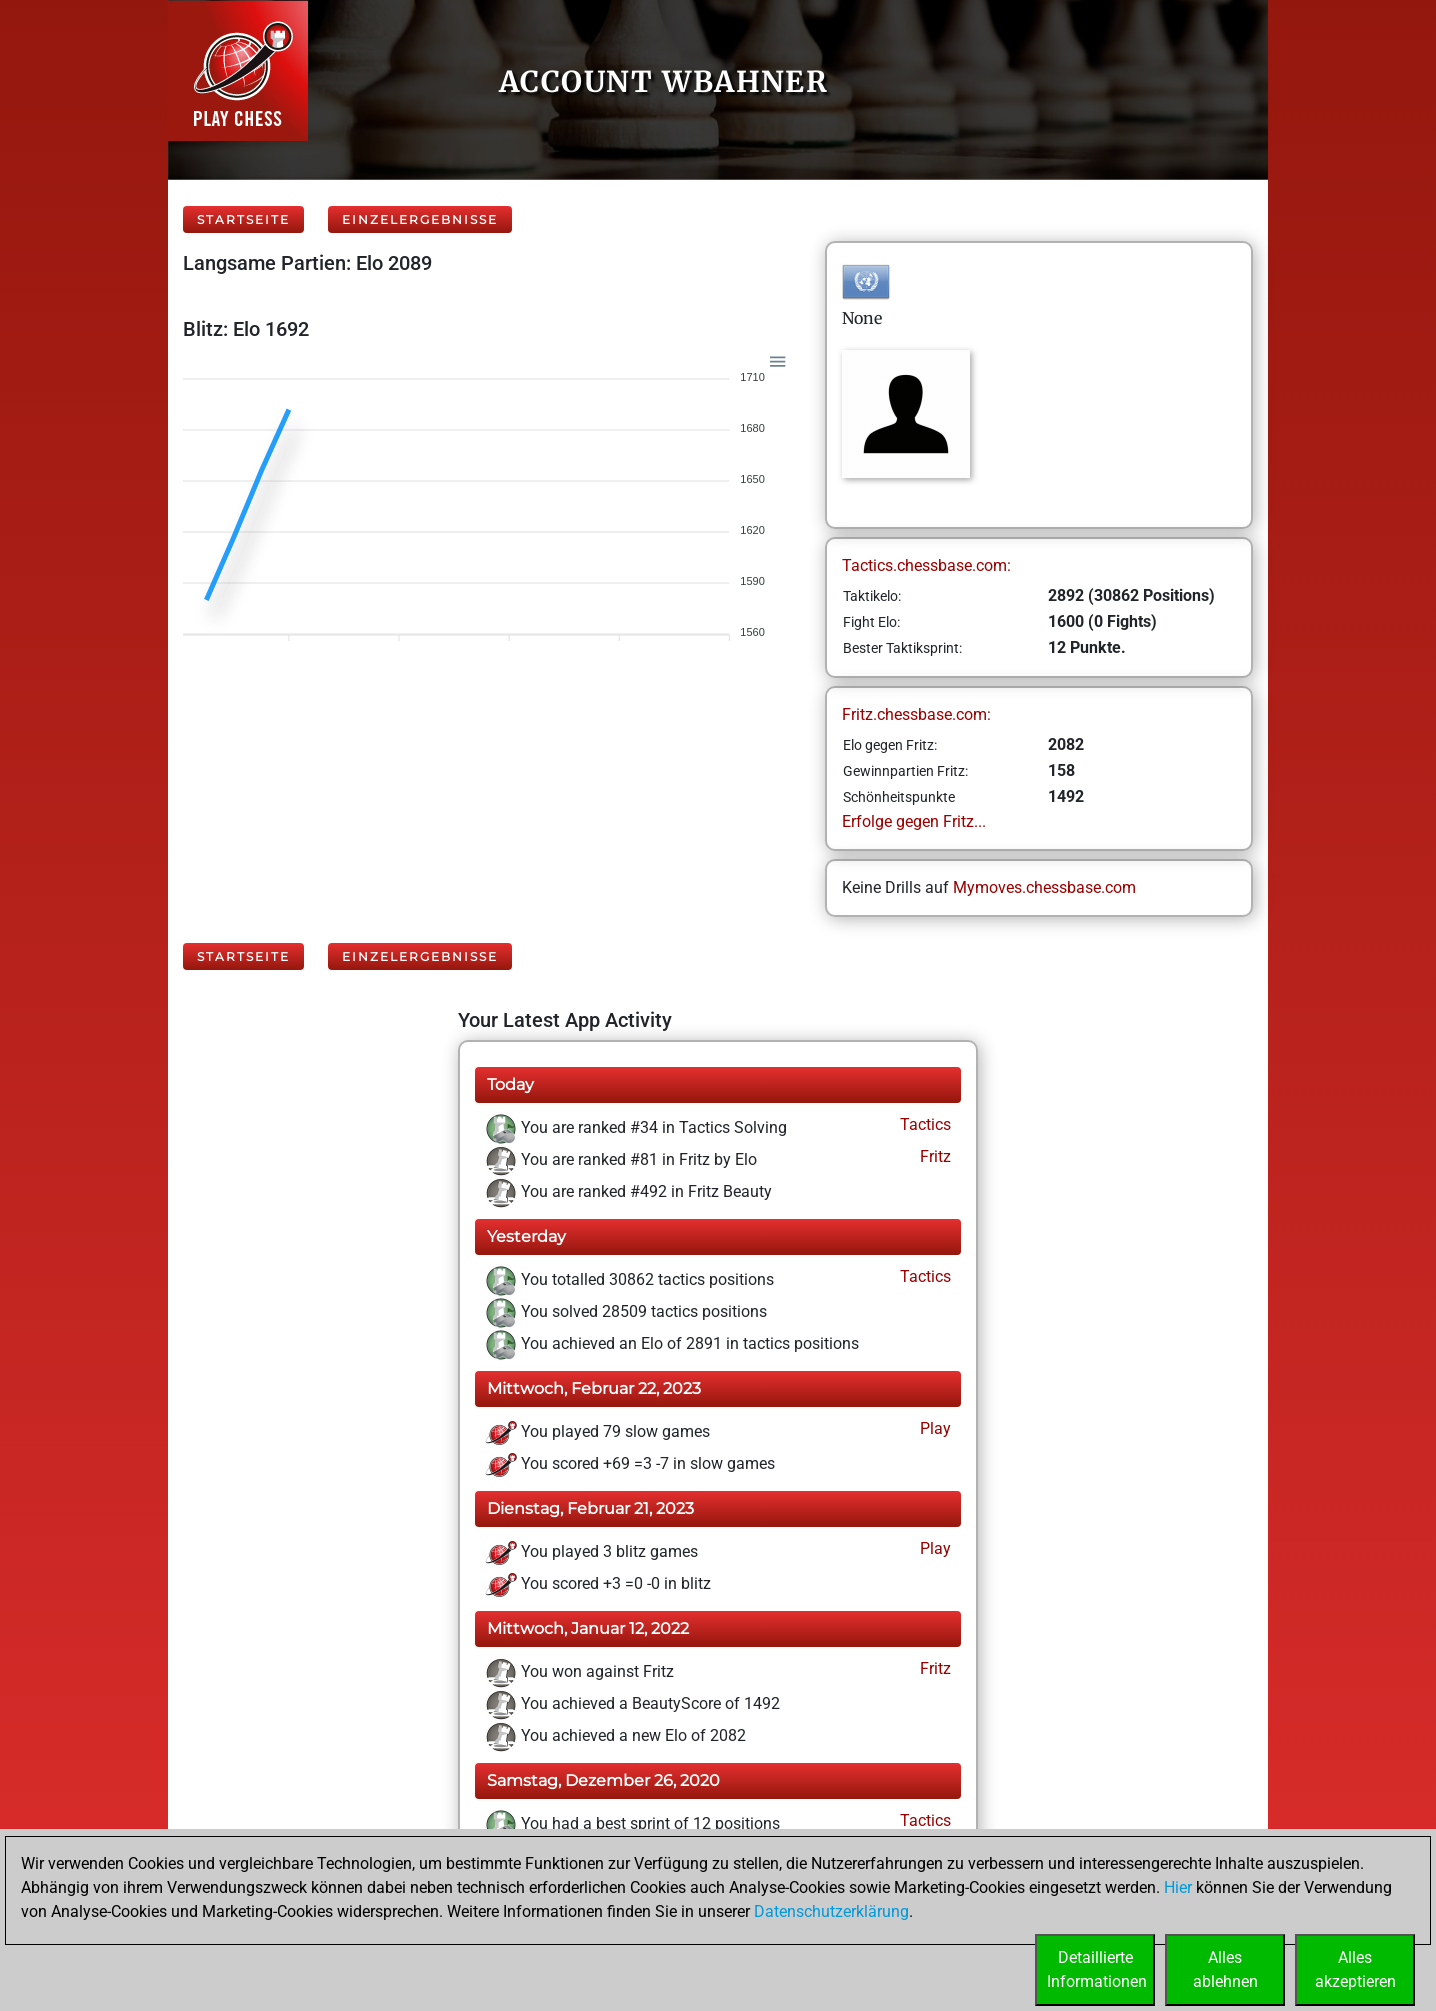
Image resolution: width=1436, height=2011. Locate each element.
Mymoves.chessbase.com (1044, 887)
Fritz (933, 1156)
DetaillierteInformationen (1097, 1969)
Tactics (923, 1124)
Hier (1178, 1887)
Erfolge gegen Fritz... (914, 821)
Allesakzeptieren (1355, 1969)
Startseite (243, 219)
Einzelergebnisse (420, 219)
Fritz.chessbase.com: (916, 714)
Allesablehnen (1225, 1969)
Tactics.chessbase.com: (926, 565)
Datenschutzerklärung (831, 1911)
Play (933, 1428)
